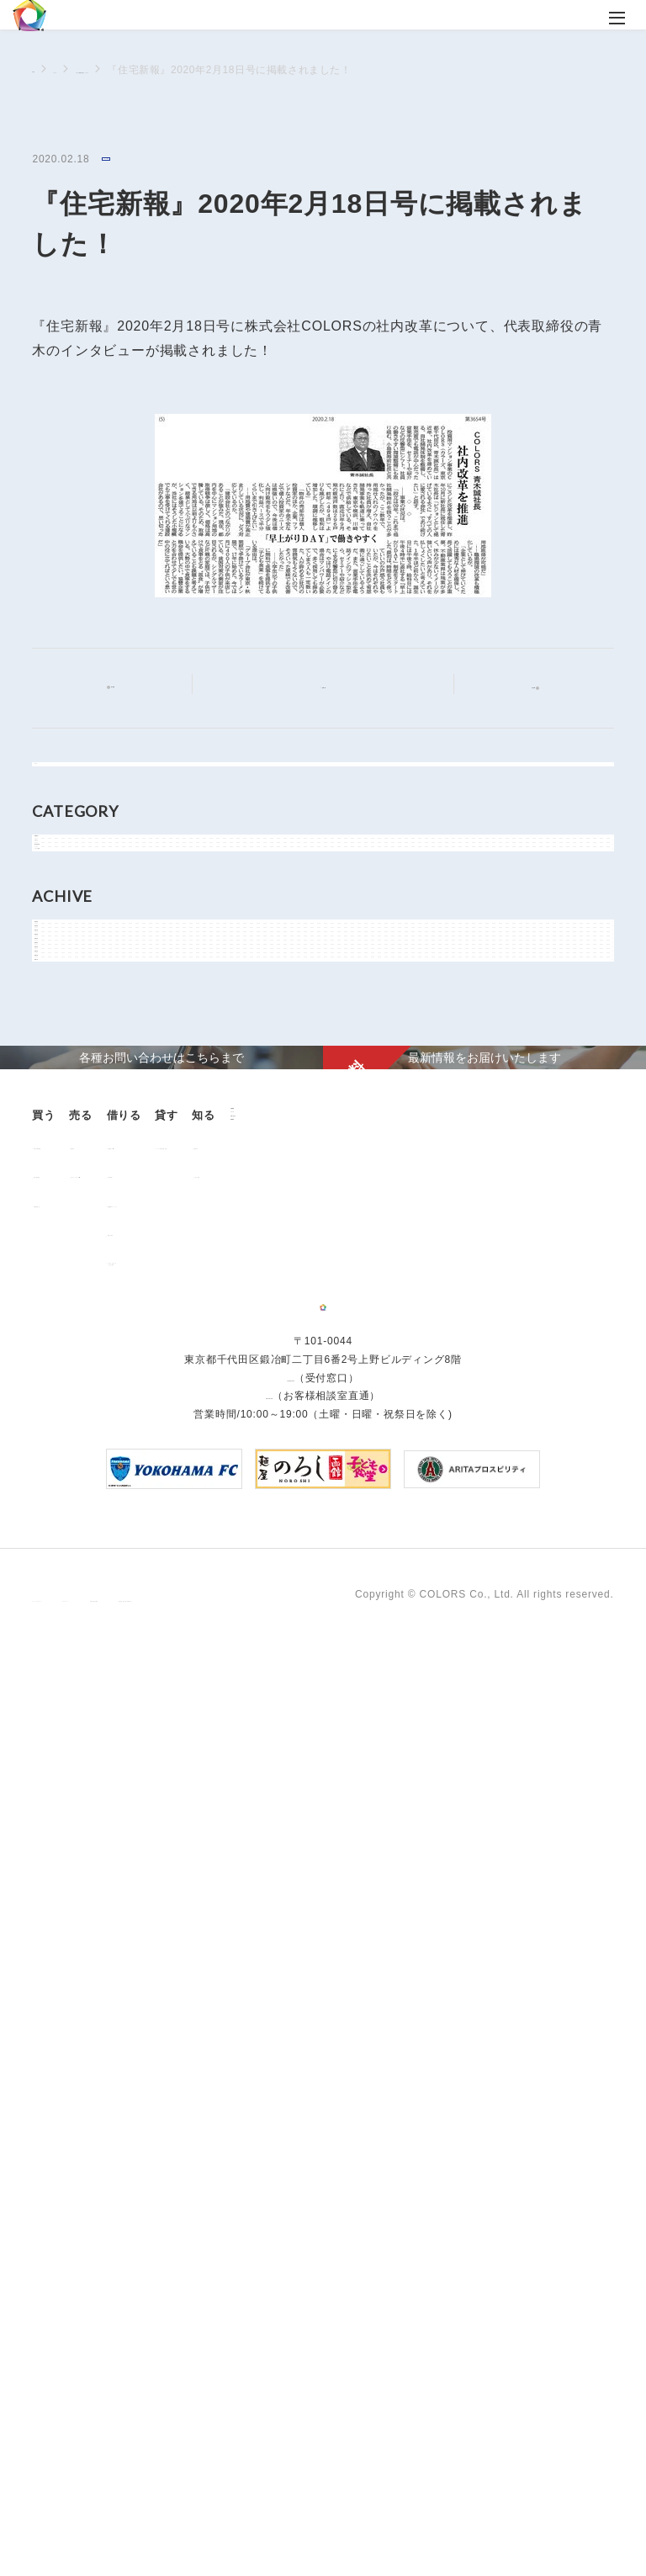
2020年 (68, 1338)
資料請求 (154, 2143)
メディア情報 (135, 160)
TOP (43, 69)
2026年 (68, 1111)
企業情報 (154, 2058)
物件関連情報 (82, 967)
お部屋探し (309, 1897)
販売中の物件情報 (85, 1897)
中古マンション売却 (200, 1926)
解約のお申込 (315, 1984)
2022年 (68, 1263)
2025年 (68, 1149)
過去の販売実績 (80, 1926)
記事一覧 (333, 686)
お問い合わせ (166, 2114)
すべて (66, 785)
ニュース (94, 70)
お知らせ (71, 929)
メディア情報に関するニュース (209, 70)
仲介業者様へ (315, 1926)
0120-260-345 (269, 2329)
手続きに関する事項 (305, 2515)
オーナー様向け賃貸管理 (473, 1897)
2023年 (68, 1225)
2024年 (68, 1187)
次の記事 (519, 687)
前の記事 (126, 687)
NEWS (66, 891)
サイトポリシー (198, 2515)
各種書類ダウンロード (336, 1955)
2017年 (68, 1452)
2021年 (68, 1301)
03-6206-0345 (290, 2311)
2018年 (68, 1414)
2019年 (68, 1376)
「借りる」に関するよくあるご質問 (331, 2017)
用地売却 (173, 1897)
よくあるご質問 (80, 2117)
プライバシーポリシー (86, 2515)
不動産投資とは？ (85, 1955)
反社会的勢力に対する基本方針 (450, 2515)
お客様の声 (69, 2089)
